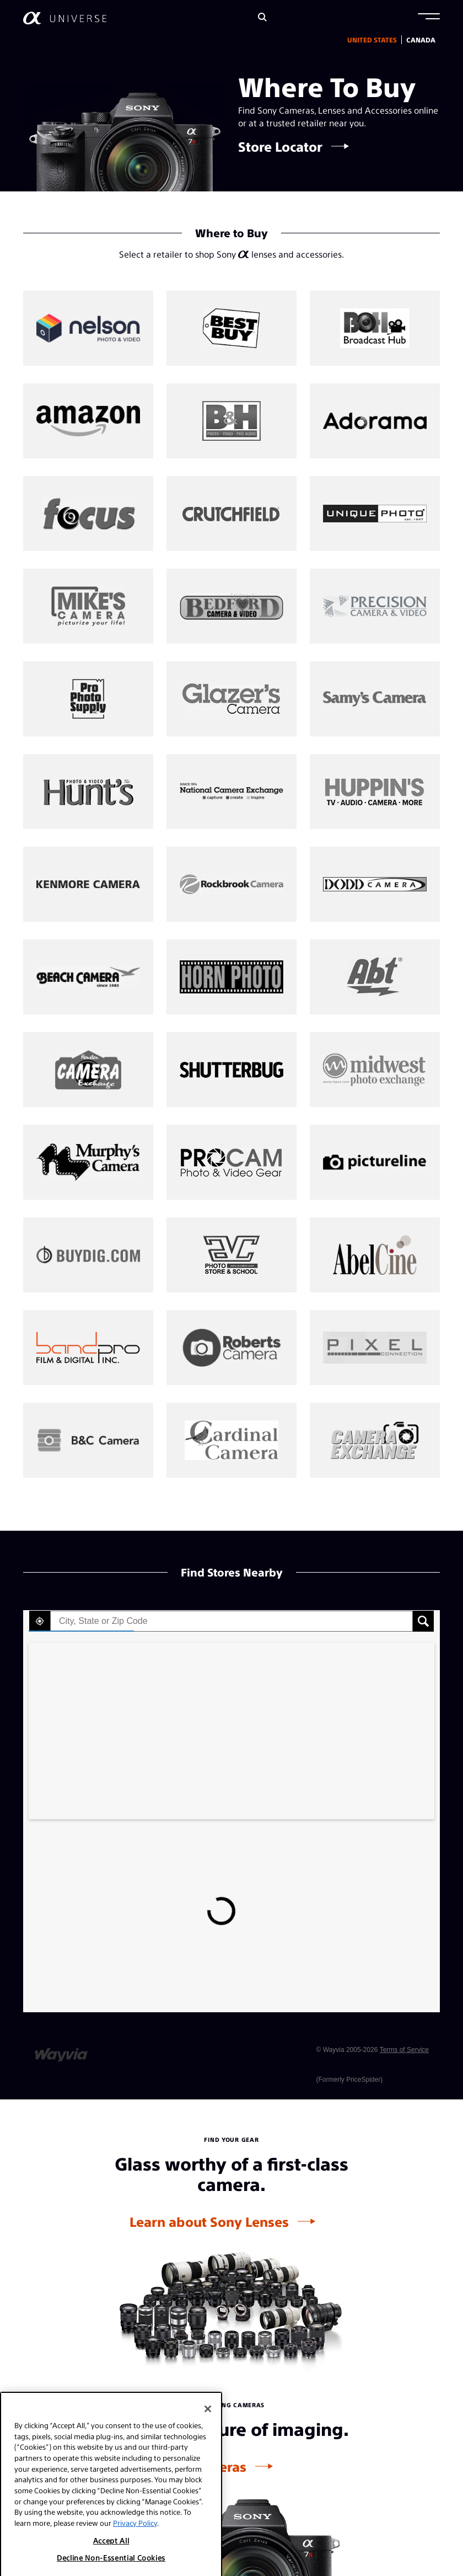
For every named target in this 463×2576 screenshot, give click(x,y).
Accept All (111, 2565)
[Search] (262, 18)
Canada (420, 39)
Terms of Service (404, 2050)
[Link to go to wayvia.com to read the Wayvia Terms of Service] (61, 2050)
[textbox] (231, 1621)
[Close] (208, 2434)
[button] (429, 18)
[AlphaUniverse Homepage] (64, 18)
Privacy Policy (135, 2548)
